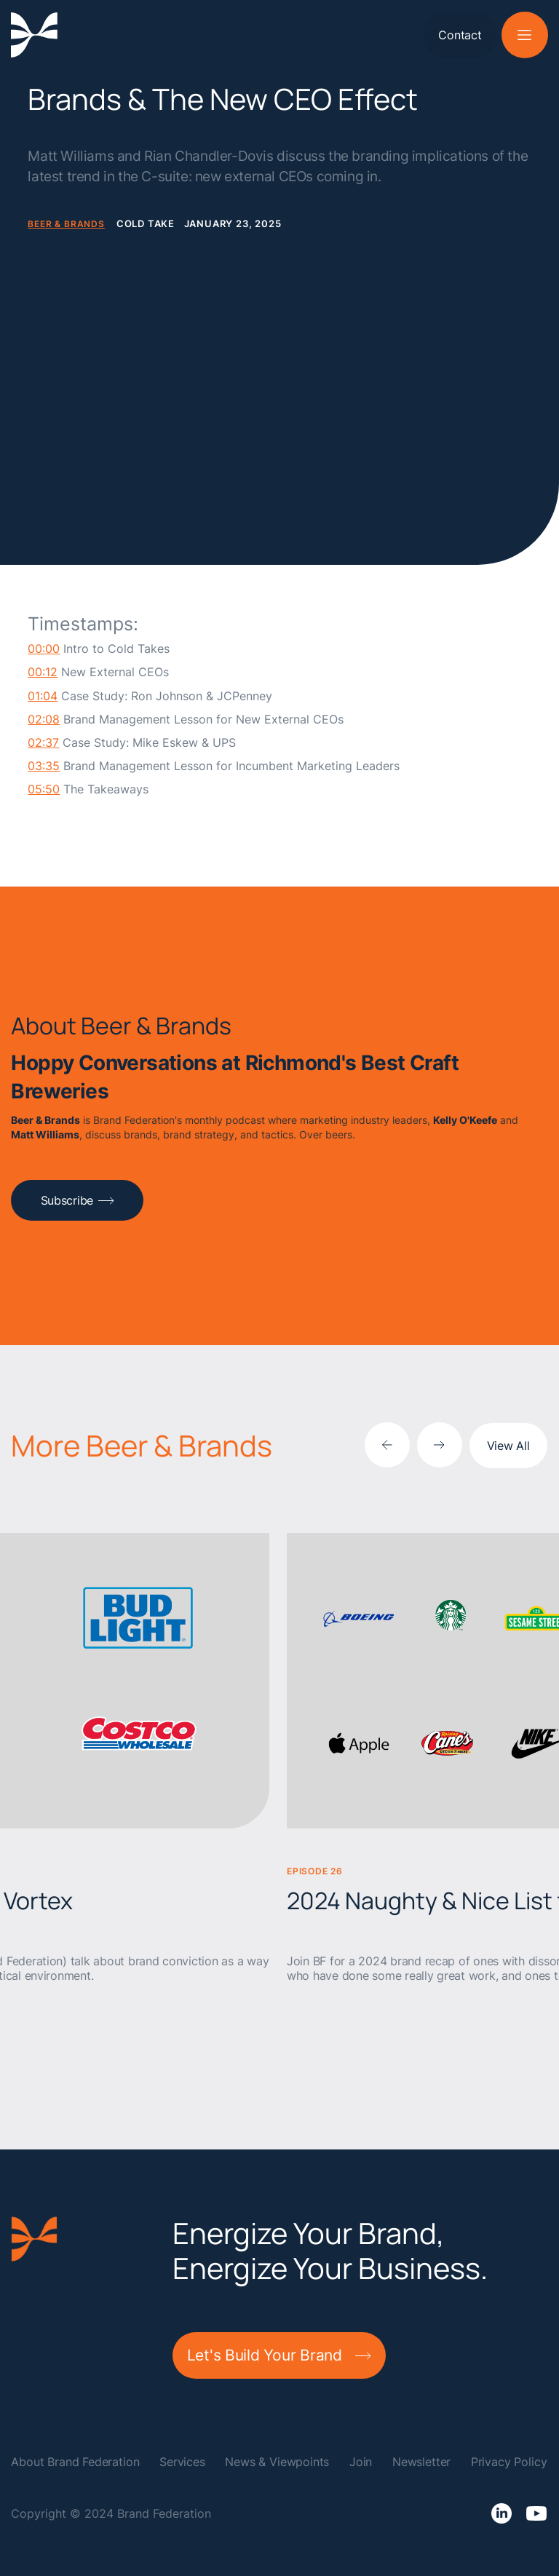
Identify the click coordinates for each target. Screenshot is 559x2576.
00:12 (43, 672)
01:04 (43, 696)
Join (360, 2461)
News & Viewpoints (277, 2461)
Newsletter (421, 2461)
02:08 (44, 719)
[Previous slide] (387, 1445)
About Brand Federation (75, 2461)
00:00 (44, 649)
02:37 (43, 743)
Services (182, 2461)
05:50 (44, 789)
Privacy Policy (509, 2461)
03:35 (44, 766)
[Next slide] (439, 1445)
